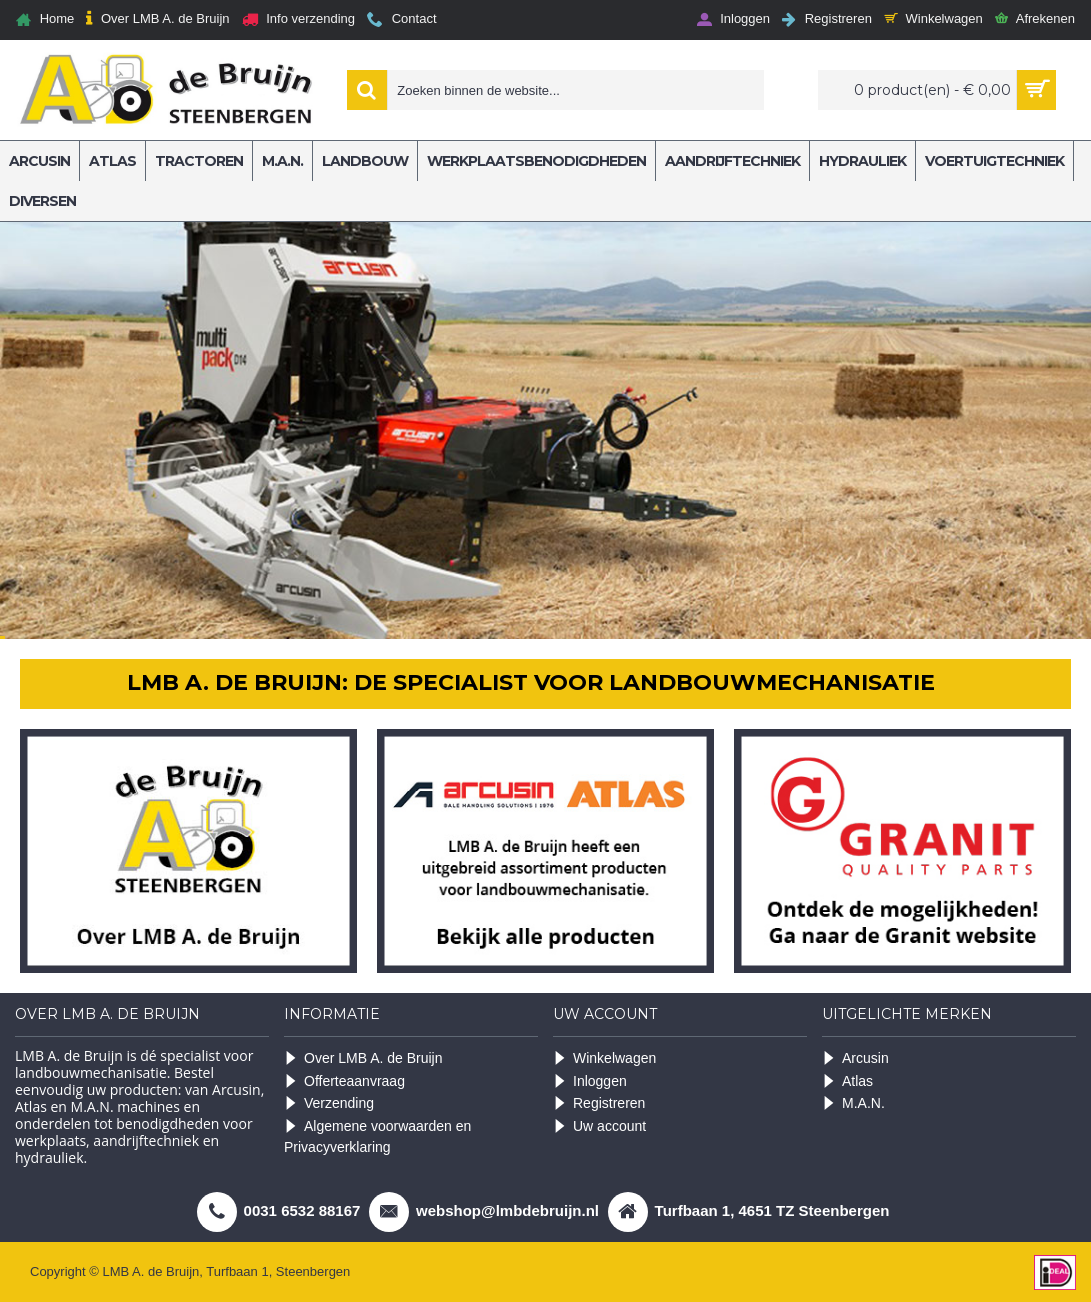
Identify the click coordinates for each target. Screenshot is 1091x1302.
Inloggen (590, 1081)
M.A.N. (853, 1103)
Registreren (599, 1103)
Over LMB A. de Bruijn (363, 1058)
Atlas (847, 1081)
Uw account (599, 1126)
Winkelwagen (604, 1058)
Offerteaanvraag (344, 1081)
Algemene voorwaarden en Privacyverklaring (377, 1136)
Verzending (329, 1103)
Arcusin (855, 1058)
